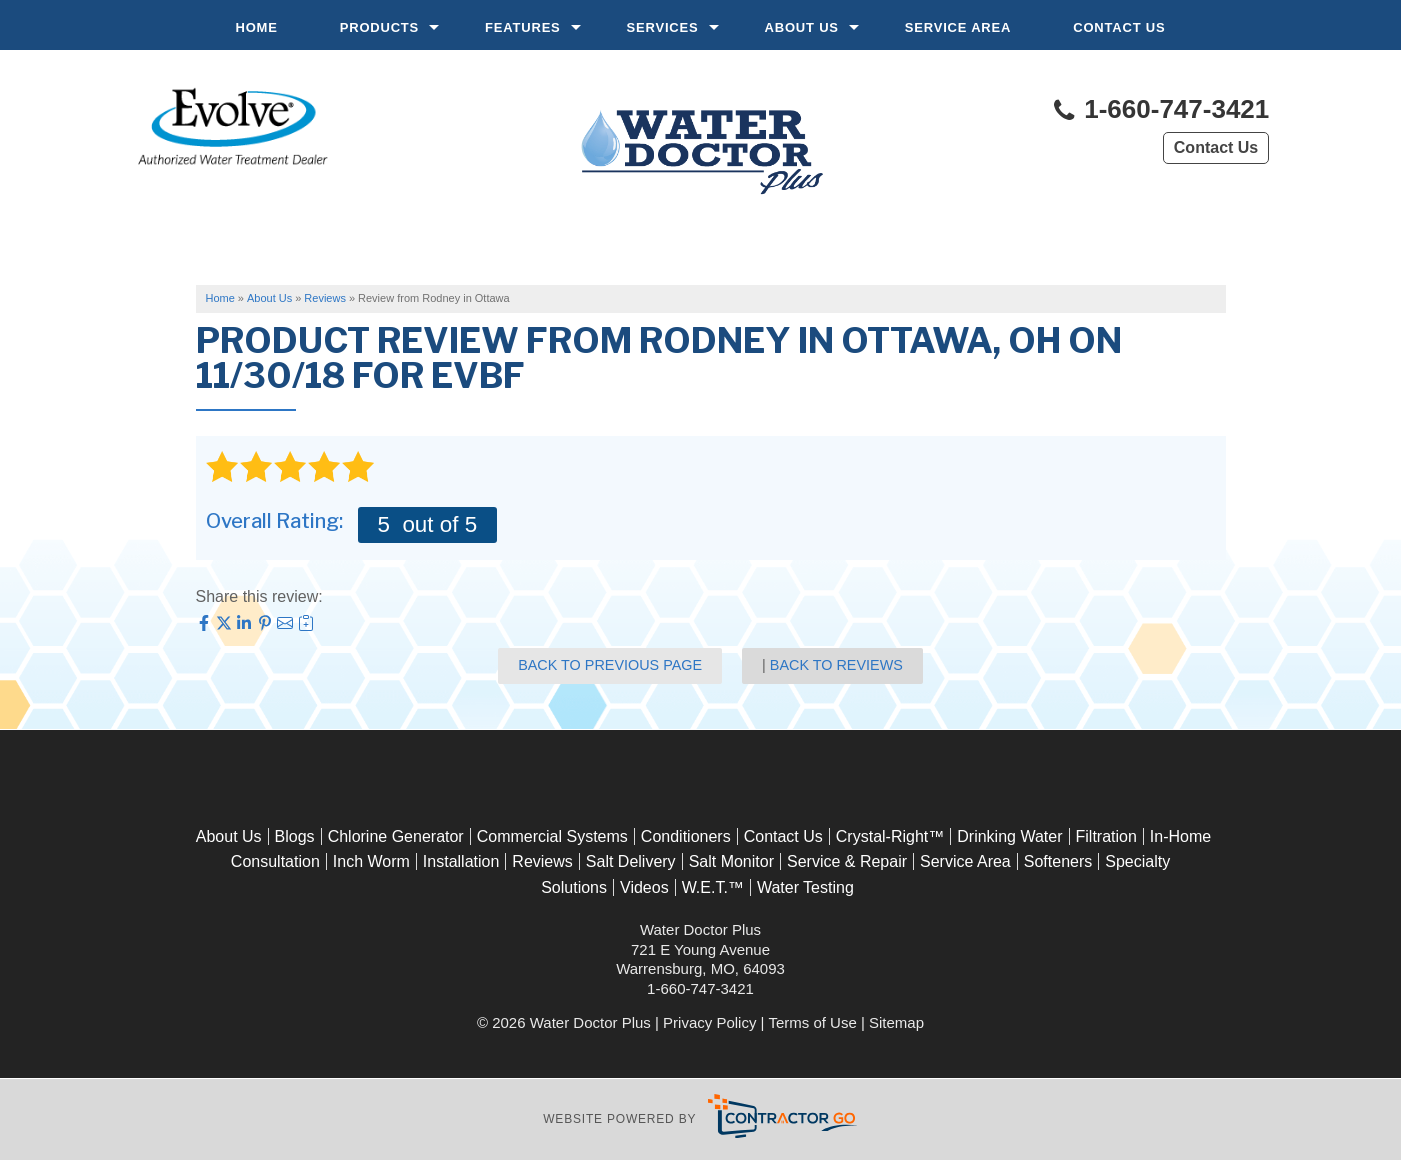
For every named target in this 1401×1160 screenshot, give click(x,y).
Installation (461, 861)
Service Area (958, 27)
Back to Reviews (836, 665)
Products (379, 27)
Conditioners (686, 836)
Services (663, 27)
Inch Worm (371, 861)
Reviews (542, 861)
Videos (644, 887)
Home (257, 27)
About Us (802, 27)
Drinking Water (1009, 836)
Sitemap (896, 1022)
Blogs (295, 836)
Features (523, 27)
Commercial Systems (552, 836)
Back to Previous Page (610, 665)
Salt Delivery (631, 861)
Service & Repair (847, 861)
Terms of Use (812, 1022)
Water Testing (805, 887)
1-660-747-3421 (1160, 111)
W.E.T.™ (713, 887)
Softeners (1058, 861)
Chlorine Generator (396, 836)
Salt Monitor (731, 861)
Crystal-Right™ (890, 836)
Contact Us (1119, 27)
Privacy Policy (709, 1022)
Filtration (1106, 836)
